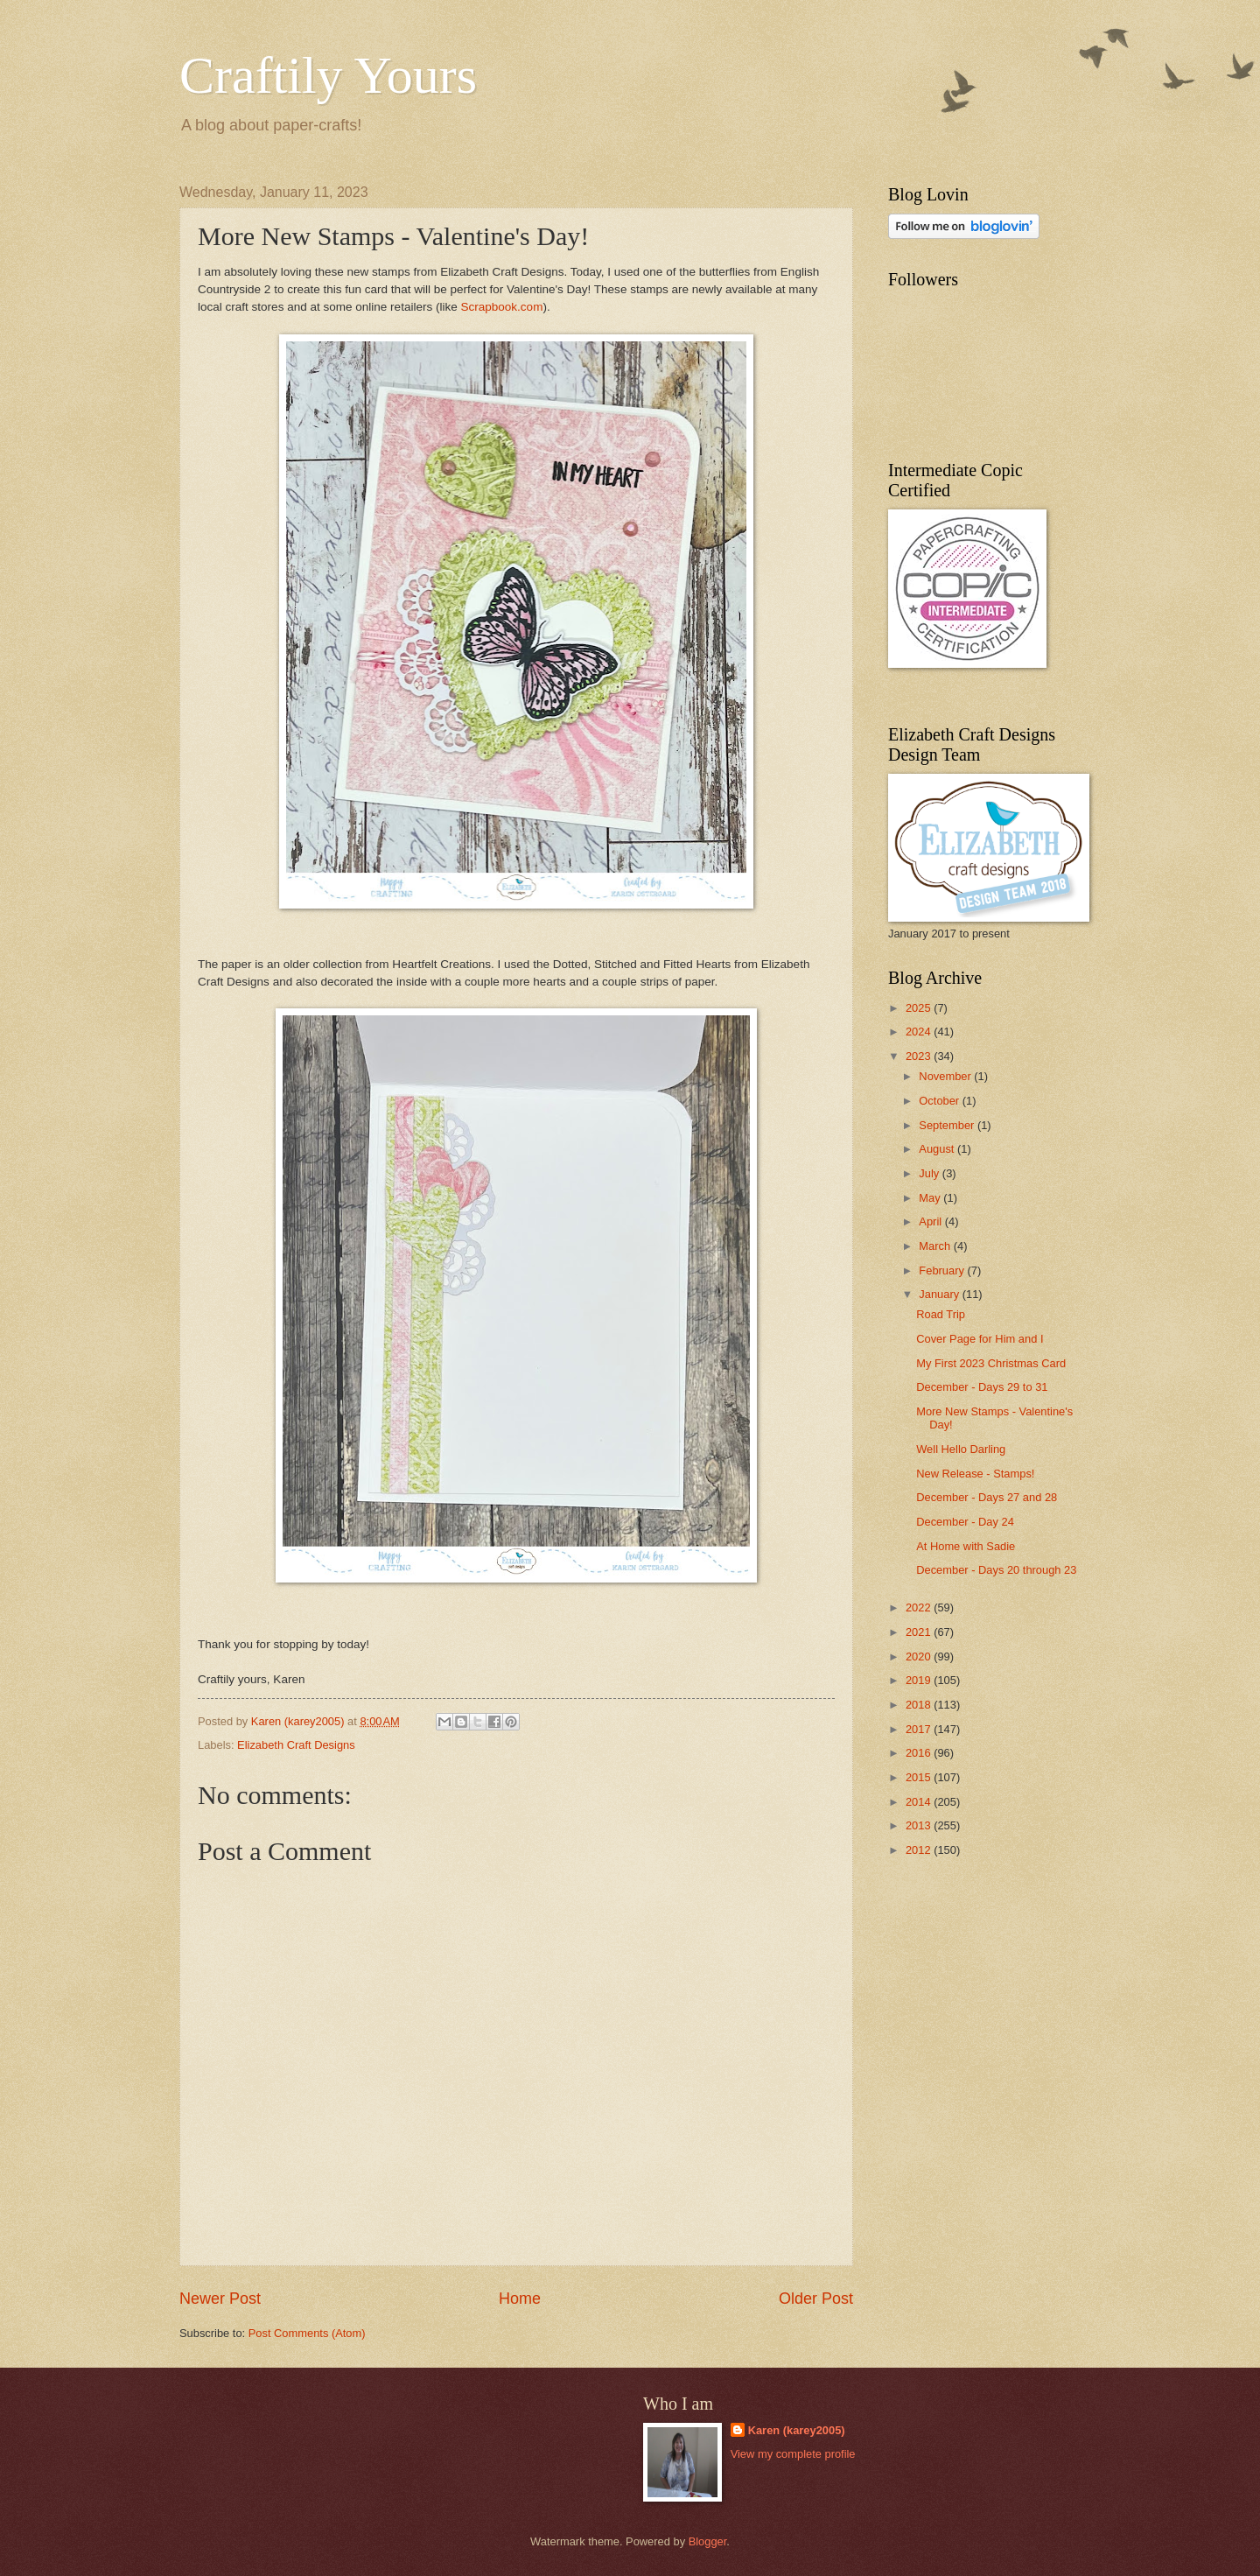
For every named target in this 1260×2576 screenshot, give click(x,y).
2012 (920, 1850)
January (940, 1294)
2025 (920, 1007)
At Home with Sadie (965, 1546)
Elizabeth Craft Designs (296, 1744)
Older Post (816, 2298)
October (940, 1100)
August (938, 1148)
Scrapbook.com (501, 306)
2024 (920, 1031)
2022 (920, 1607)
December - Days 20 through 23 (996, 1569)
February (943, 1270)
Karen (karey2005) (796, 2430)
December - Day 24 (965, 1521)
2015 (920, 1777)
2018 (920, 1704)
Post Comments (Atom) (307, 2333)
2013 (920, 1825)
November (946, 1076)
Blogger (708, 2541)
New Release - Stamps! (975, 1473)
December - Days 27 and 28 (986, 1497)
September (948, 1125)
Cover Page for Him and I (979, 1338)
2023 (920, 1056)
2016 (920, 1752)
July (930, 1173)
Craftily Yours (328, 75)
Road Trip (940, 1314)
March (936, 1246)
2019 (920, 1680)
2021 (920, 1632)
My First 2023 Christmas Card (991, 1363)
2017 (920, 1729)
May (931, 1197)
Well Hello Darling (960, 1449)
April (931, 1221)
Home (520, 2298)
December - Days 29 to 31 (981, 1386)
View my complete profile (793, 2453)
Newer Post (220, 2298)
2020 (920, 1656)
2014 (920, 1801)
